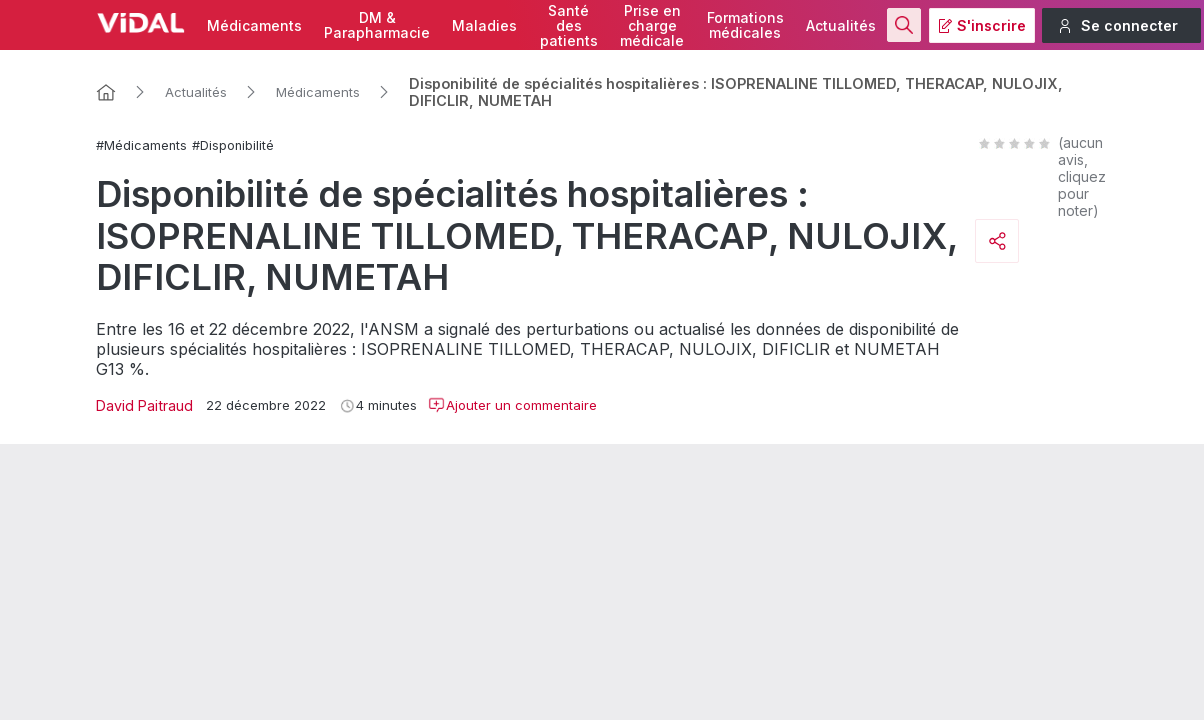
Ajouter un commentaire (512, 405)
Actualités (841, 25)
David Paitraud (144, 405)
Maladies (484, 25)
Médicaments (254, 25)
